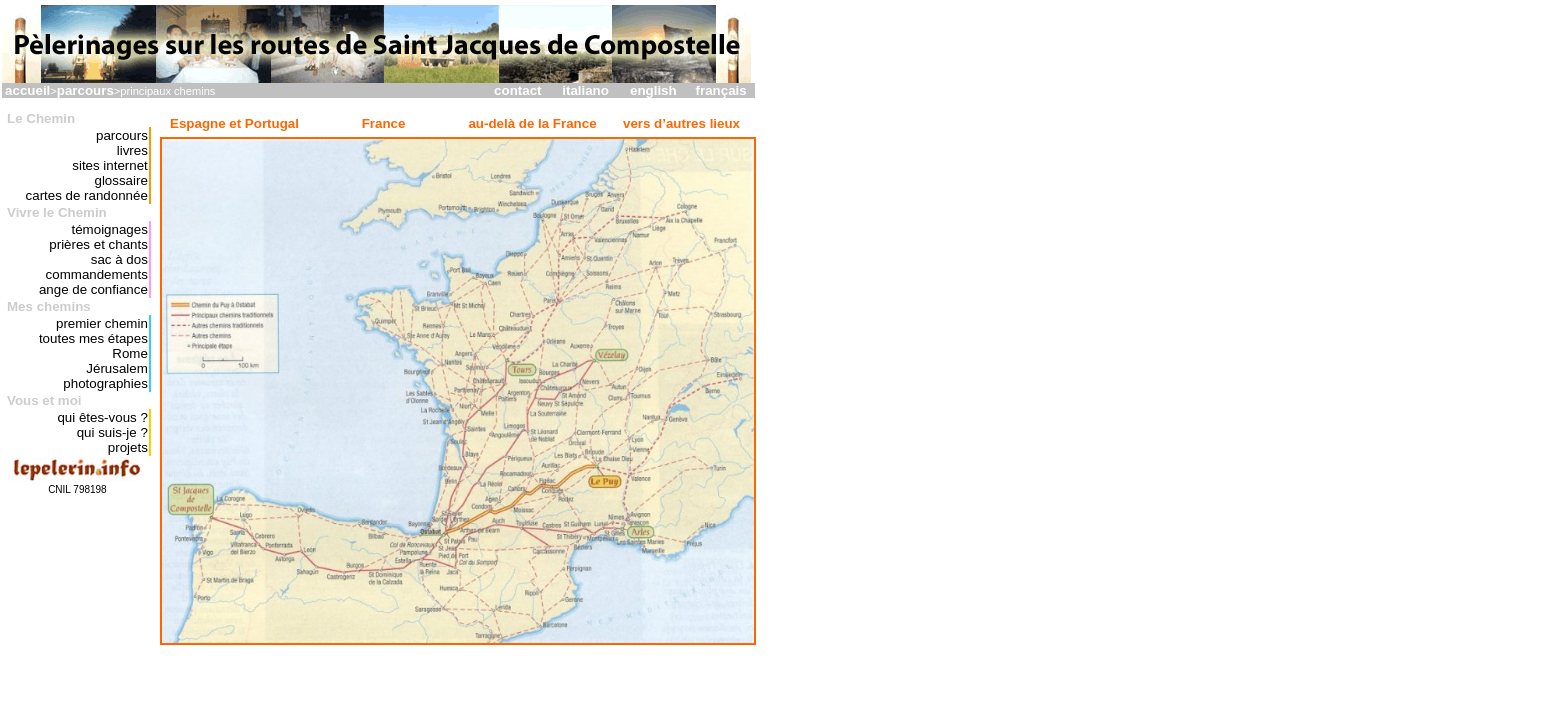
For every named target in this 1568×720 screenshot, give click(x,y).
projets (128, 447)
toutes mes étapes (93, 338)
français (721, 90)
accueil (27, 90)
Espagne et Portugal (234, 123)
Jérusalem (116, 368)
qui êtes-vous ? (102, 417)
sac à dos (119, 259)
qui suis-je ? (112, 432)
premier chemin (102, 323)
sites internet (110, 165)
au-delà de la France (532, 123)
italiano (585, 90)
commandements (97, 274)
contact (517, 90)
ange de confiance (93, 289)
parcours (85, 90)
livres (132, 150)
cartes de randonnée (87, 195)
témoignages (110, 229)
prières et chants (98, 244)
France (384, 123)
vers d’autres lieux (681, 123)
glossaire (120, 180)
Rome (130, 353)
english (653, 90)
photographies (105, 383)
